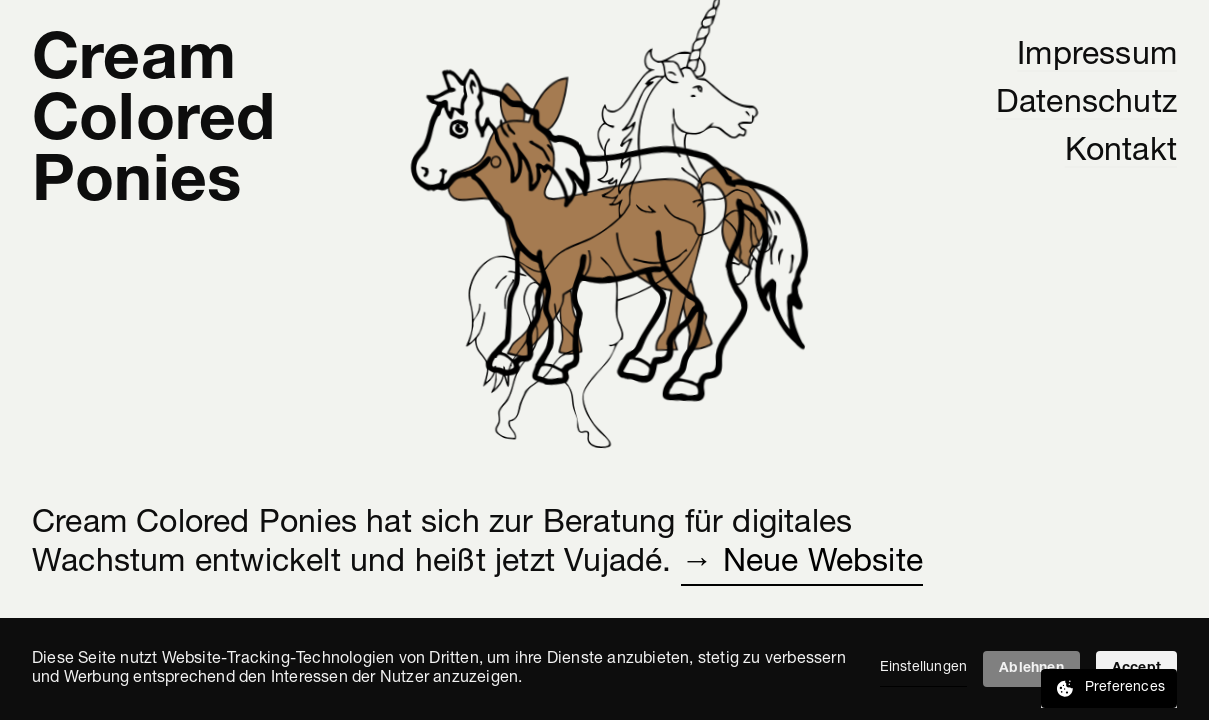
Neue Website (823, 563)
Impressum (1097, 56)
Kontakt (1121, 152)
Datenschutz (1086, 104)
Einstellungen (924, 667)
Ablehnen (1031, 668)
